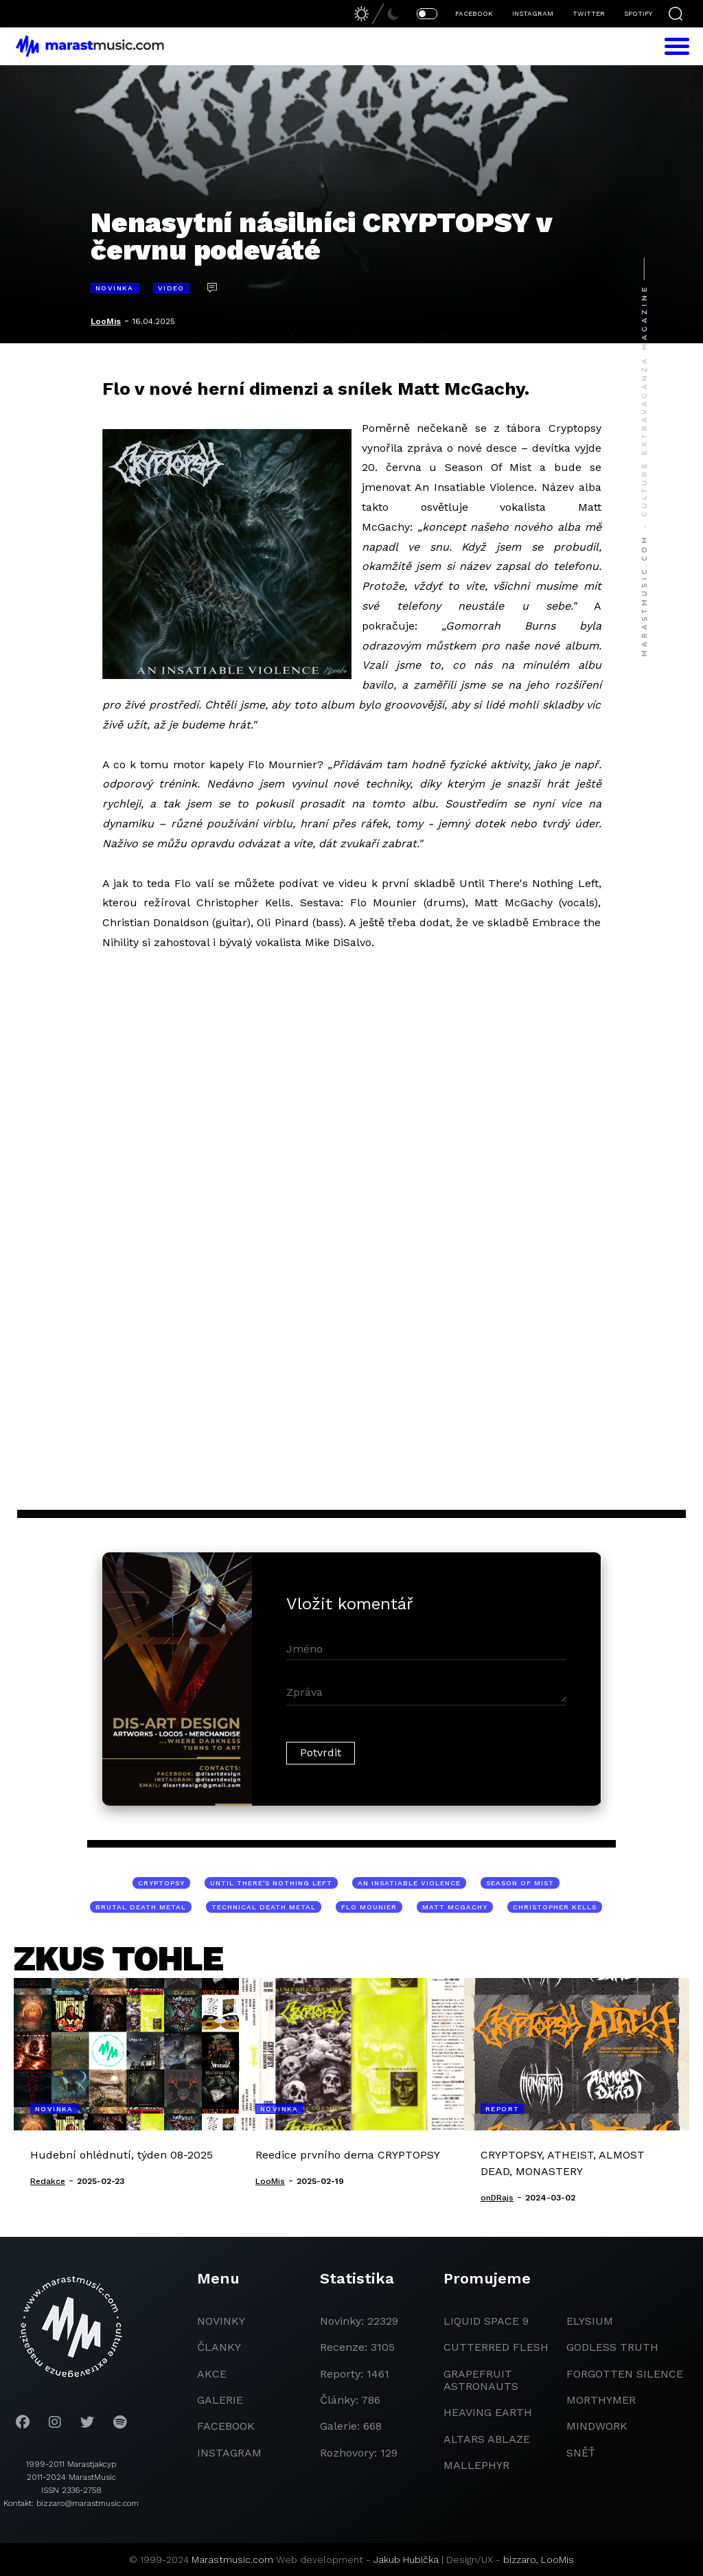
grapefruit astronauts (480, 2380)
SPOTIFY (638, 13)
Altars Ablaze (486, 2439)
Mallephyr (476, 2465)
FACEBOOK (474, 13)
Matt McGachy (454, 1907)
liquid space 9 (486, 2320)
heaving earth (487, 2412)
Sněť (580, 2452)
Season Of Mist (520, 1883)
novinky (221, 2320)
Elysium (589, 2320)
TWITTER (589, 13)
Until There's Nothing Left (271, 1883)
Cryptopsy (161, 1883)
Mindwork (596, 2426)
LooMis (106, 321)
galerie (220, 2399)
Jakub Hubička (406, 2559)
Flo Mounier (369, 1907)
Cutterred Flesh (496, 2347)
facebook (226, 2426)
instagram (229, 2452)
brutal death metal (140, 1907)
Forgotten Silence (624, 2373)
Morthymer (601, 2399)
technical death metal (263, 1907)
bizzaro (519, 2559)
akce (212, 2373)
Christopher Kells (555, 1907)
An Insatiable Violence (409, 1883)
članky (219, 2347)
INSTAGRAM (532, 13)
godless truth (612, 2347)
